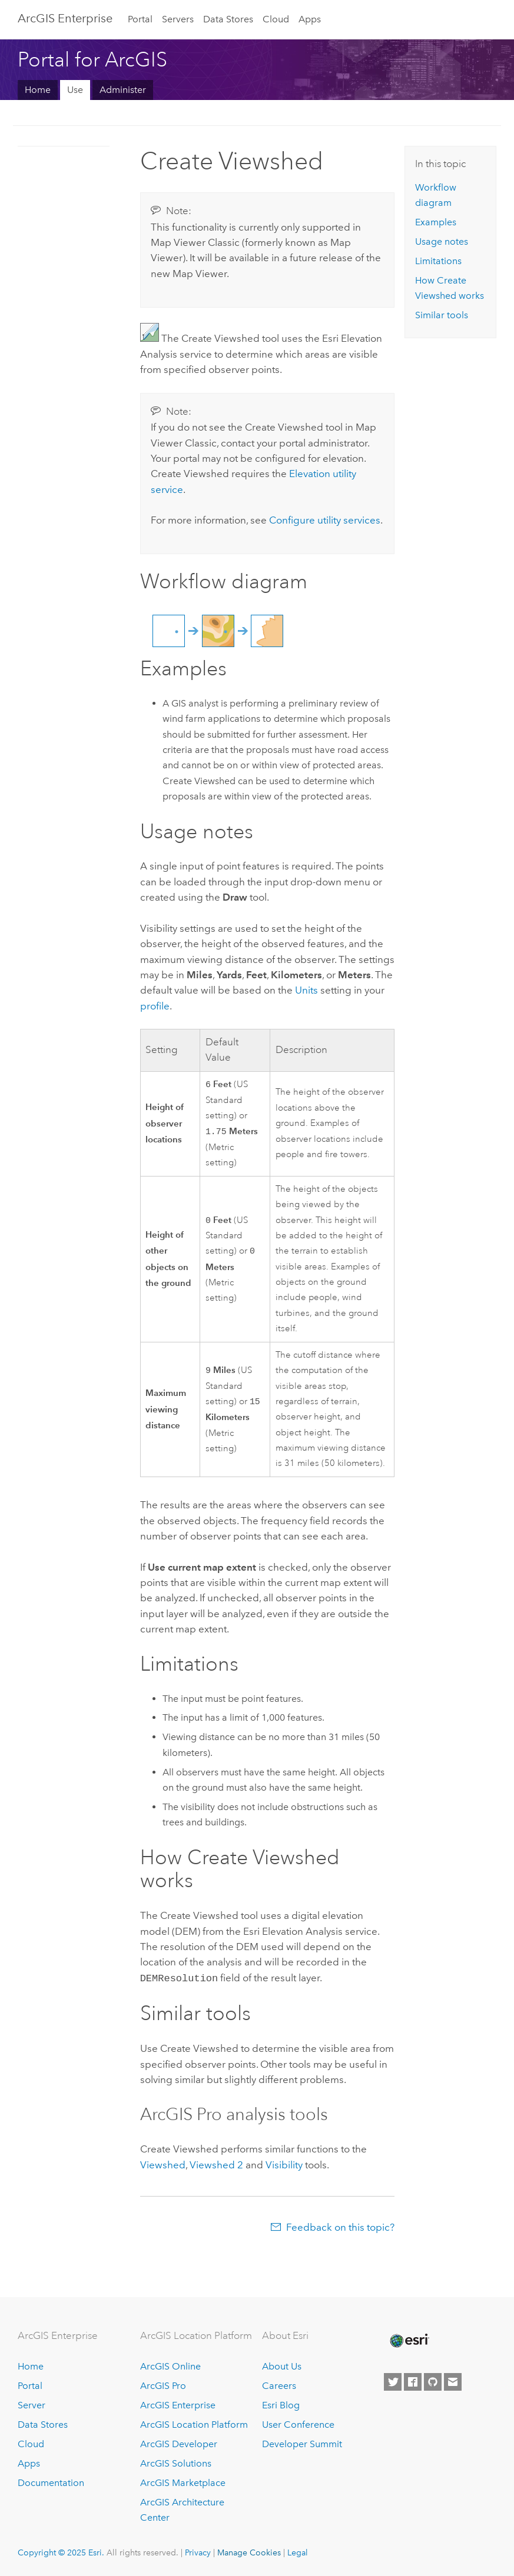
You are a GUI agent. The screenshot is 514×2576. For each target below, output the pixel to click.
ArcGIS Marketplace (183, 2482)
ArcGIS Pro (163, 2385)
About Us (281, 2366)
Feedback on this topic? (340, 2227)
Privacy (198, 2552)
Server (31, 2405)
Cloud (276, 19)
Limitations (438, 260)
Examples (435, 222)
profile (155, 1006)
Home (38, 89)
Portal (140, 19)
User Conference (298, 2424)
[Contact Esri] (453, 2382)
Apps (310, 19)
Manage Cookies (249, 2552)
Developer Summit (302, 2444)
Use (75, 89)
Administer (123, 89)
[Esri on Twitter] (393, 2382)
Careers (279, 2385)
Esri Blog (281, 2405)
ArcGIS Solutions (175, 2463)
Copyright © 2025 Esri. (61, 2552)
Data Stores (228, 19)
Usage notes (441, 241)
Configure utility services (324, 520)
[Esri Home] (408, 2341)
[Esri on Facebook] (413, 2382)
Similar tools (441, 315)
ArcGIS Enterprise (65, 18)
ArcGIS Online (170, 2366)
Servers (178, 19)
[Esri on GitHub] (433, 2382)
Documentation (51, 2482)
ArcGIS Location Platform (194, 2424)
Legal (297, 2552)
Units (306, 990)
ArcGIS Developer (178, 2444)
